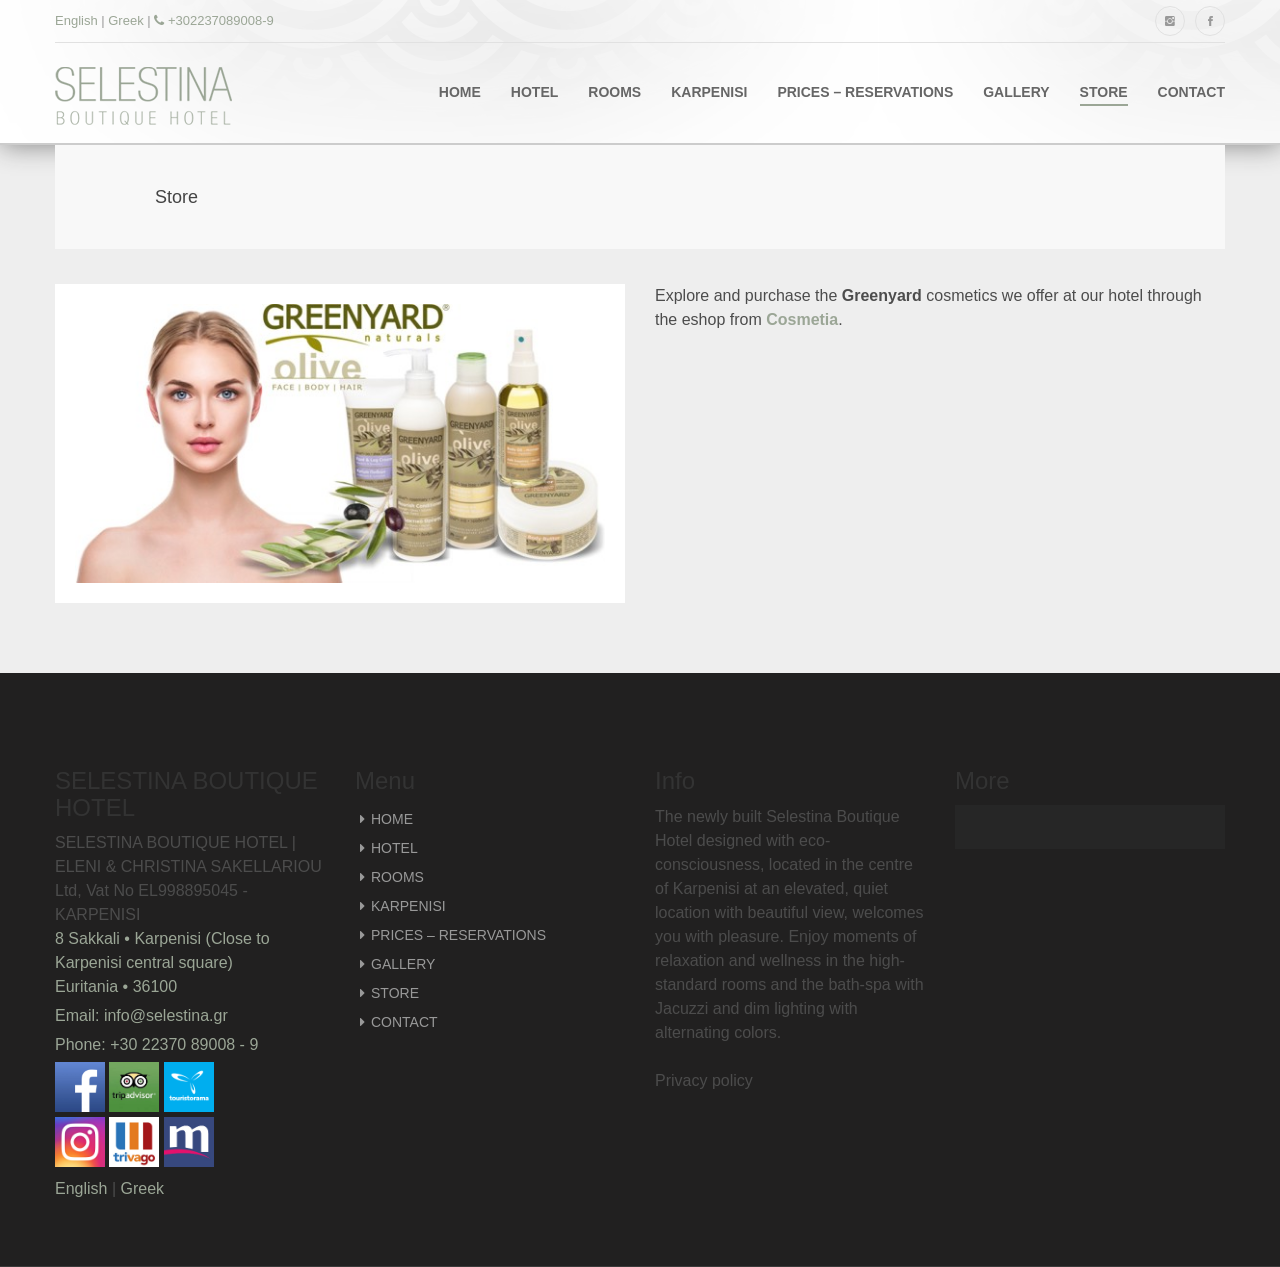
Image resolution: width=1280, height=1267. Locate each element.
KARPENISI (709, 92)
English (76, 20)
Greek (125, 20)
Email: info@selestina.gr (141, 1015)
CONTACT (1191, 92)
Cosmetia (802, 319)
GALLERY (1016, 92)
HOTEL (534, 92)
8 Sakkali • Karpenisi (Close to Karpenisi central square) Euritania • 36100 (162, 962)
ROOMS (614, 92)
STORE (1104, 92)
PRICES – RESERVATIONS (865, 92)
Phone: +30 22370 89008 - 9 (156, 1044)
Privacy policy (704, 1080)
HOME (460, 92)
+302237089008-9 (214, 20)
